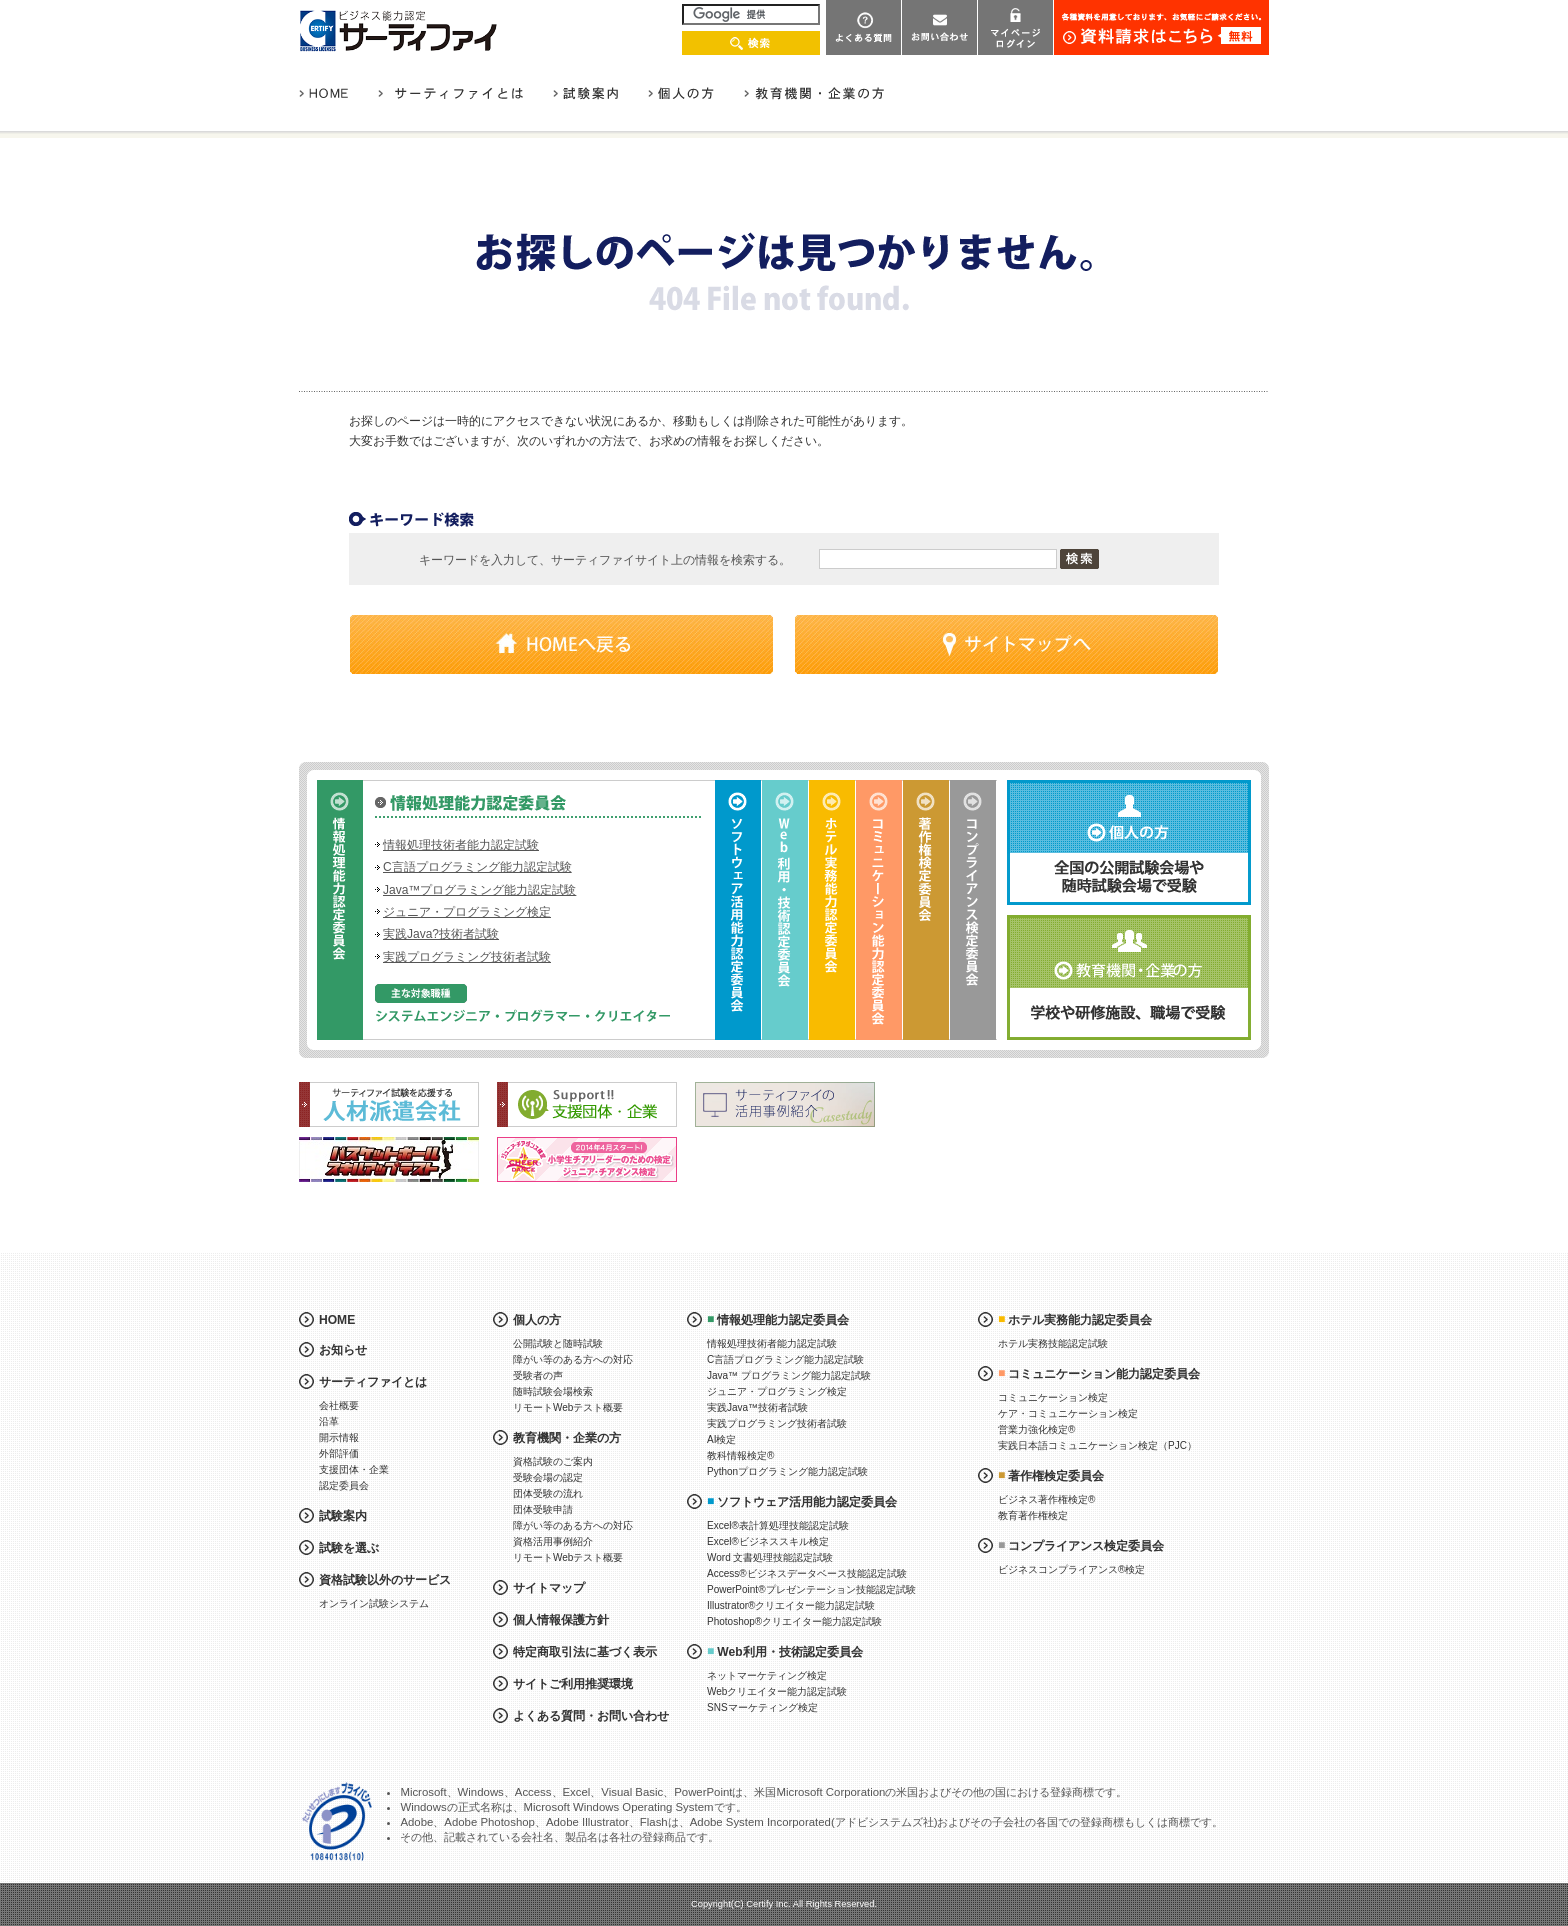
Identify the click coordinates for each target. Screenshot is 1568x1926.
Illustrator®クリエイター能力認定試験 (791, 1605)
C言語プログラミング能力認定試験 (477, 867)
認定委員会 (344, 1485)
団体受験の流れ (548, 1493)
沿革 (329, 1421)
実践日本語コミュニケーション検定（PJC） (1097, 1445)
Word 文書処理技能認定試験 (770, 1557)
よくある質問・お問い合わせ (591, 1716)
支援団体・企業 (354, 1469)
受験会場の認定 (548, 1477)
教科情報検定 (740, 1455)
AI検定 (721, 1439)
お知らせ (343, 1350)
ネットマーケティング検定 (767, 1675)
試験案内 (343, 1516)
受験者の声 (538, 1375)
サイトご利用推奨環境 (573, 1684)
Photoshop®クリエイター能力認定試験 (794, 1621)
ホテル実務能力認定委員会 (1080, 1320)
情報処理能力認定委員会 (783, 1320)
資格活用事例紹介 (553, 1541)
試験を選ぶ (349, 1548)
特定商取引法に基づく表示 (585, 1652)
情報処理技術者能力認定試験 (461, 845)
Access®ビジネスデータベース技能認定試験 (807, 1573)
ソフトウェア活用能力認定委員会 (807, 1502)
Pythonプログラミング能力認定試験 (787, 1471)
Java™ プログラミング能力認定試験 (789, 1375)
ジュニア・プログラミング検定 (467, 912)
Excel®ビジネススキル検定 (768, 1541)
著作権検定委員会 (1056, 1476)
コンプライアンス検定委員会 (1086, 1546)
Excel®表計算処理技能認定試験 (778, 1525)
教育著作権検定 (1033, 1515)
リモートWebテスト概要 (568, 1407)
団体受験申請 (543, 1509)
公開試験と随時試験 (558, 1343)
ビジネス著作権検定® (1046, 1499)
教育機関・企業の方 (567, 1438)
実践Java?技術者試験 (441, 934)
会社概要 (339, 1405)
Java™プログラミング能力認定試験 (479, 890)
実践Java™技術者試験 (757, 1407)
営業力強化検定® (1036, 1429)
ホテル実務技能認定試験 (1053, 1343)
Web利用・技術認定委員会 (789, 1652)
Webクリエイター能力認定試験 (777, 1691)
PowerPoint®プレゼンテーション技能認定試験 (811, 1589)
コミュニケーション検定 (1053, 1397)
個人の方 (537, 1320)
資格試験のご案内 (553, 1461)
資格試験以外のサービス (385, 1580)
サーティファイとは (373, 1382)
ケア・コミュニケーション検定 (1068, 1413)
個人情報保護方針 (561, 1620)
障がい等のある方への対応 (573, 1359)
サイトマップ (549, 1588)
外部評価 (339, 1453)
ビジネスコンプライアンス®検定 (1071, 1569)
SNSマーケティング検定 (762, 1707)
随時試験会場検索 (553, 1391)
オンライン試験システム (374, 1603)
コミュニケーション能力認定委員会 (1104, 1374)
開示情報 (339, 1437)
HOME (337, 1320)
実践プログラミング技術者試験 (467, 957)
